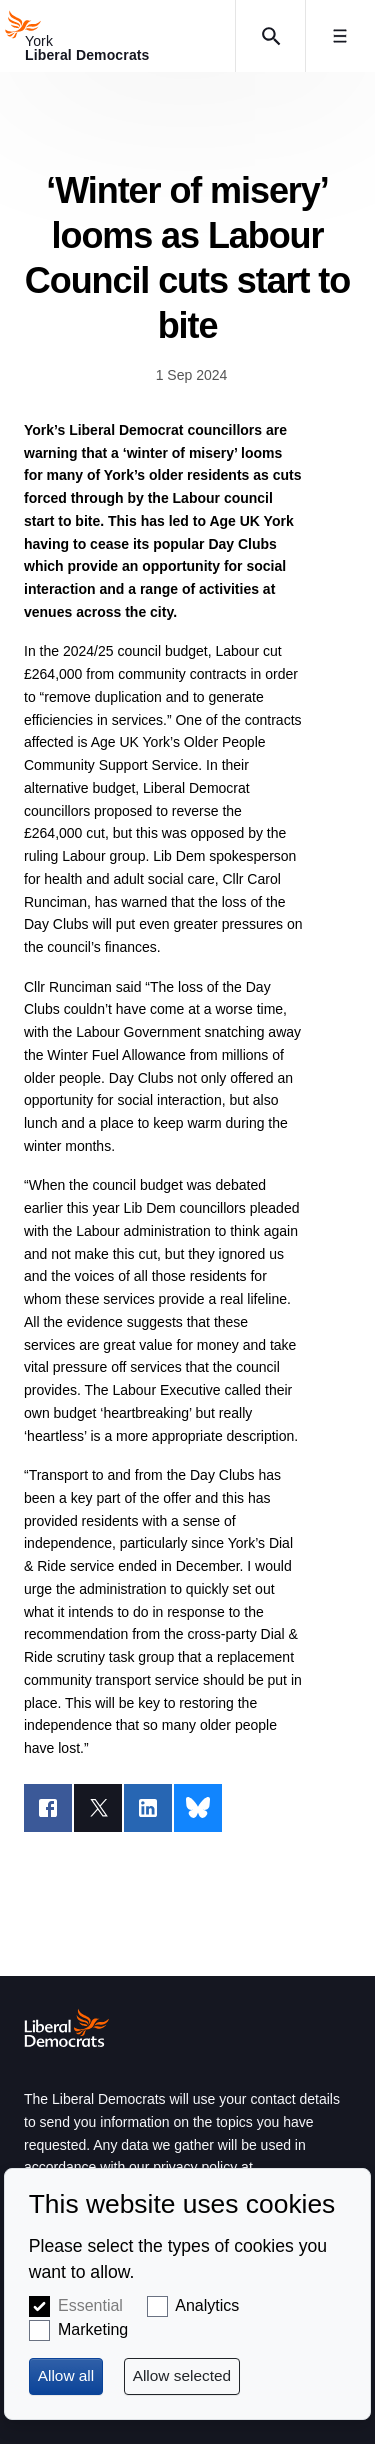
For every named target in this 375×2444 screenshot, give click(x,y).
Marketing (93, 2329)
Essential (90, 2305)
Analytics (207, 2305)
